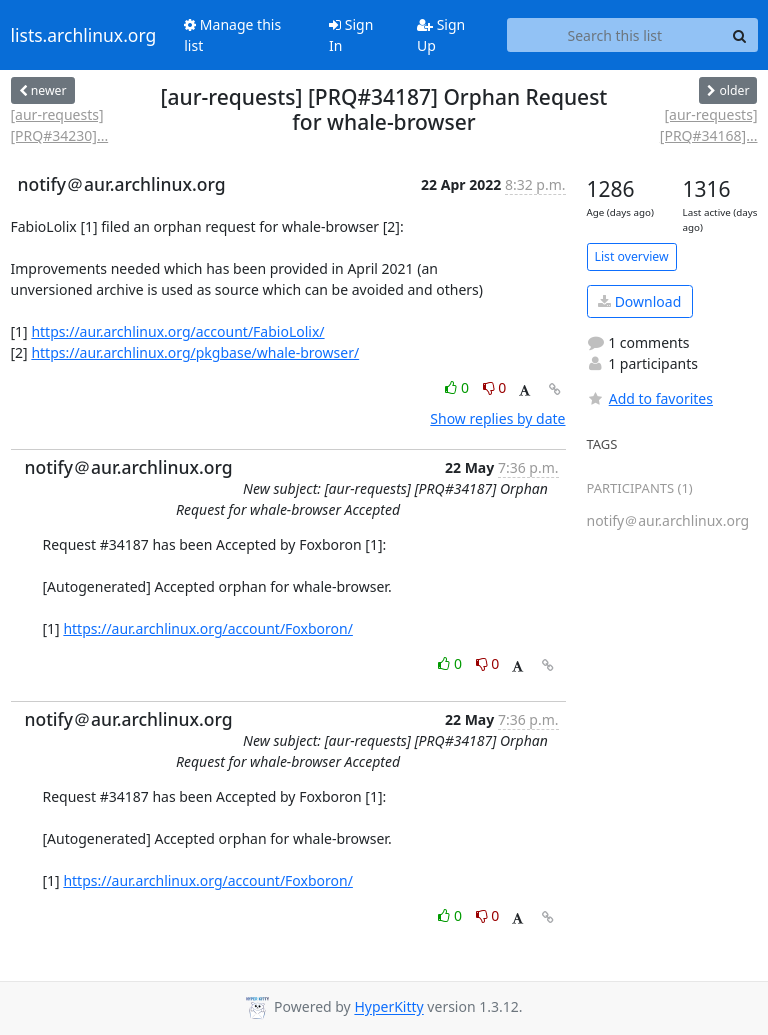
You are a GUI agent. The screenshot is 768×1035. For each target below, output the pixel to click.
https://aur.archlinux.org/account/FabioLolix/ (177, 331)
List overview (632, 256)
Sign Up (441, 35)
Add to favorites (650, 398)
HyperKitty (388, 1007)
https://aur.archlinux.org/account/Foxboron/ (208, 628)
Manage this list (232, 35)
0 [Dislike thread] (495, 387)
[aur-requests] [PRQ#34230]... (60, 125)
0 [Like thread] (458, 387)
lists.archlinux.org (84, 35)
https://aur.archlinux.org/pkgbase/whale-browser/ (195, 352)
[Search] (740, 35)
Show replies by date (497, 418)
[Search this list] (614, 35)
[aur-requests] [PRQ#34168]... (709, 125)
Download (639, 301)
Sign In (351, 35)
